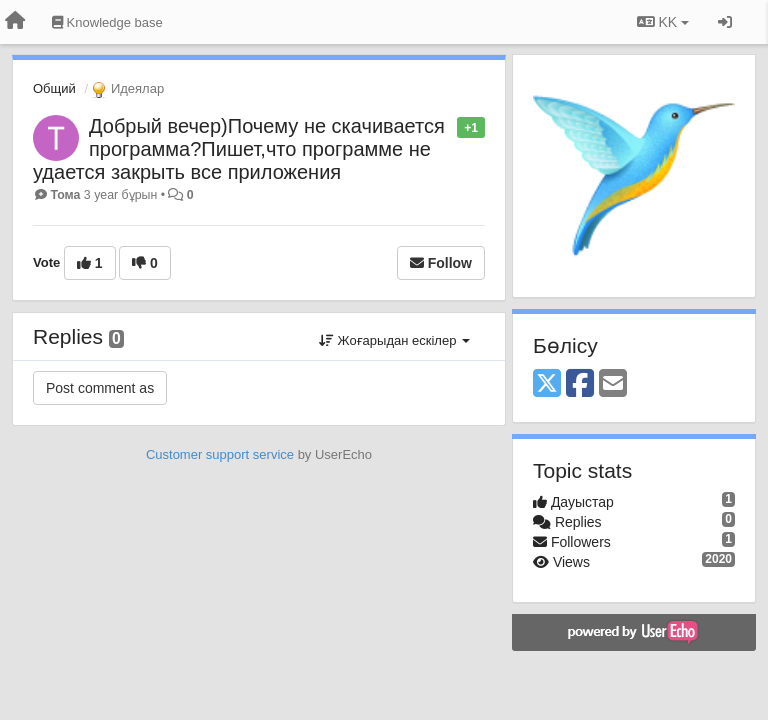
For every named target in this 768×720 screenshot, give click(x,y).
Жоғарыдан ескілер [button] (394, 340)
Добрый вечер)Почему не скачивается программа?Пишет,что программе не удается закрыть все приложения (239, 149)
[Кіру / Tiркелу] (725, 22)
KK (663, 22)
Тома (65, 195)
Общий (54, 88)
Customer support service (220, 454)
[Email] (613, 384)
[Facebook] (580, 384)
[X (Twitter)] (547, 384)
